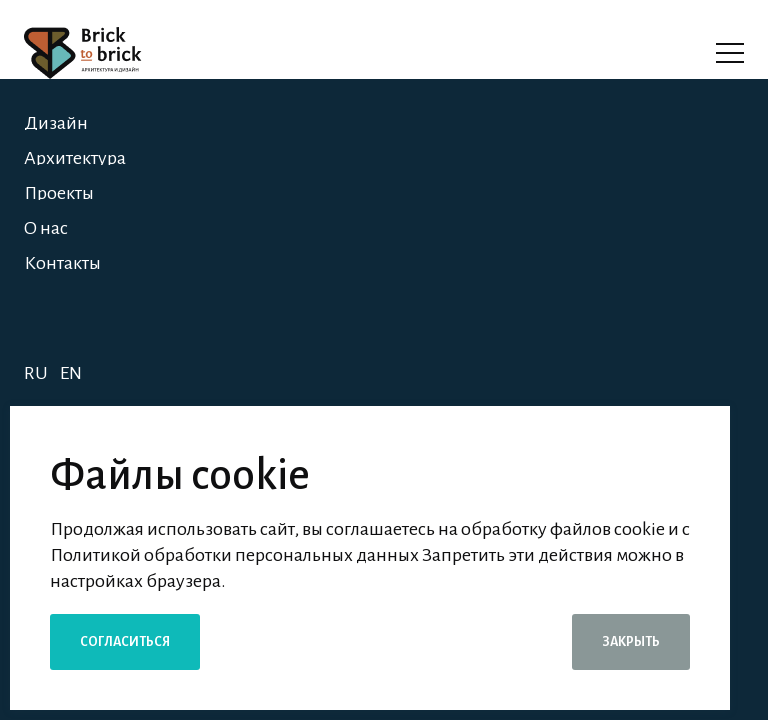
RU (36, 373)
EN (71, 373)
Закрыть (631, 642)
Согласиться (125, 642)
